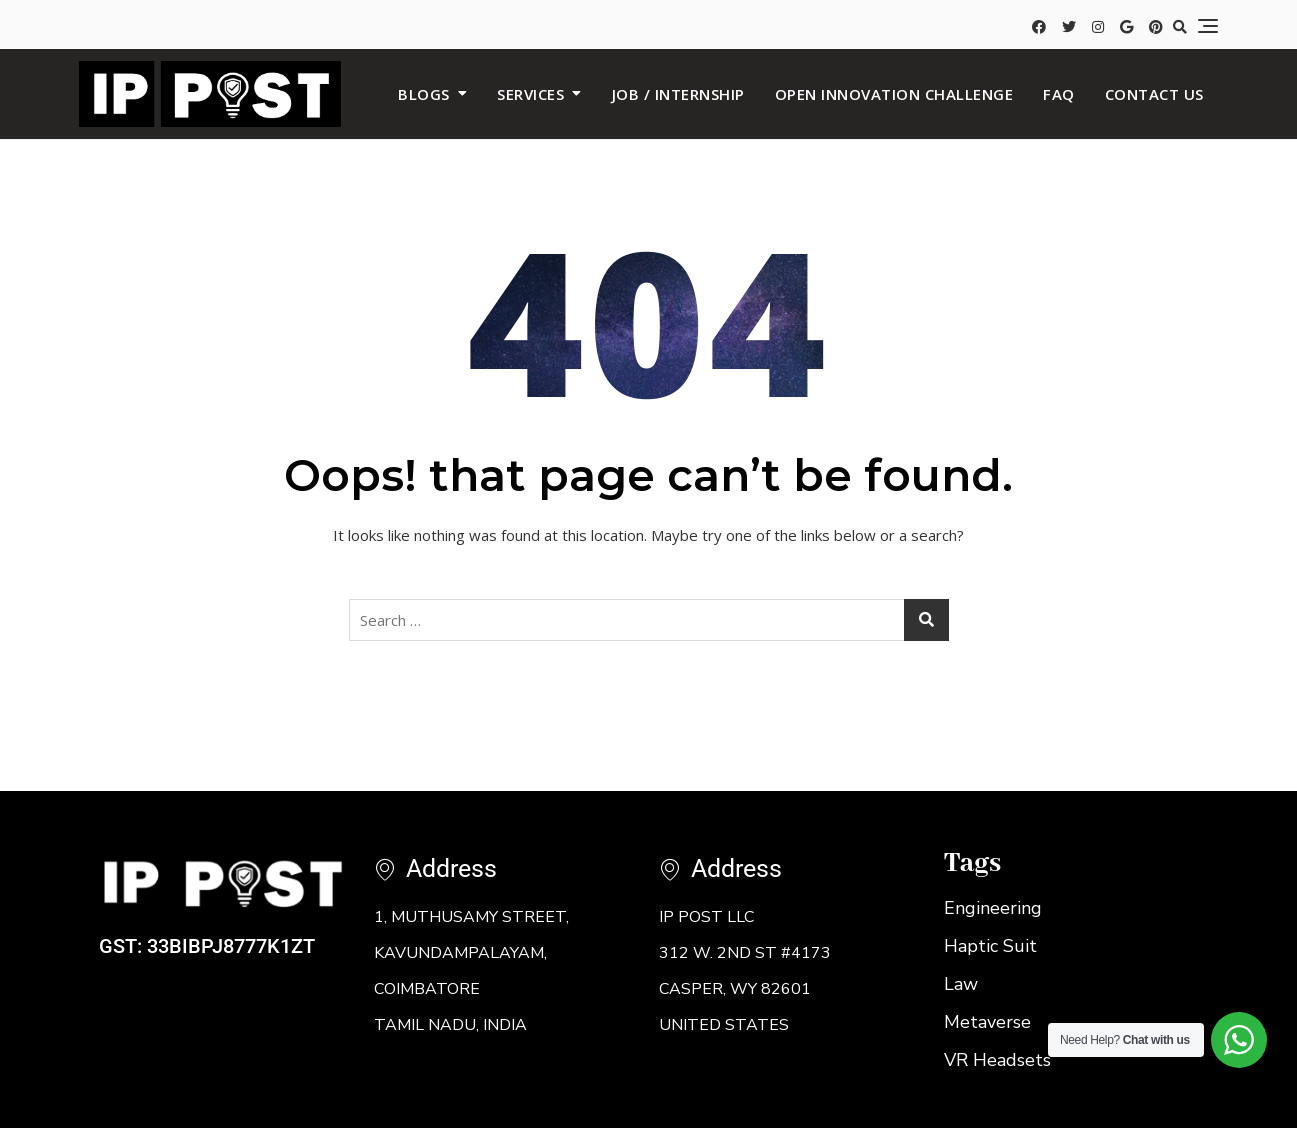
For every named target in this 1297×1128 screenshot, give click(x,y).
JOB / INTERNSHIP (678, 94)
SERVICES (530, 94)
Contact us (1154, 94)
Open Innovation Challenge (894, 94)
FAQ (1059, 94)
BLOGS (424, 94)
